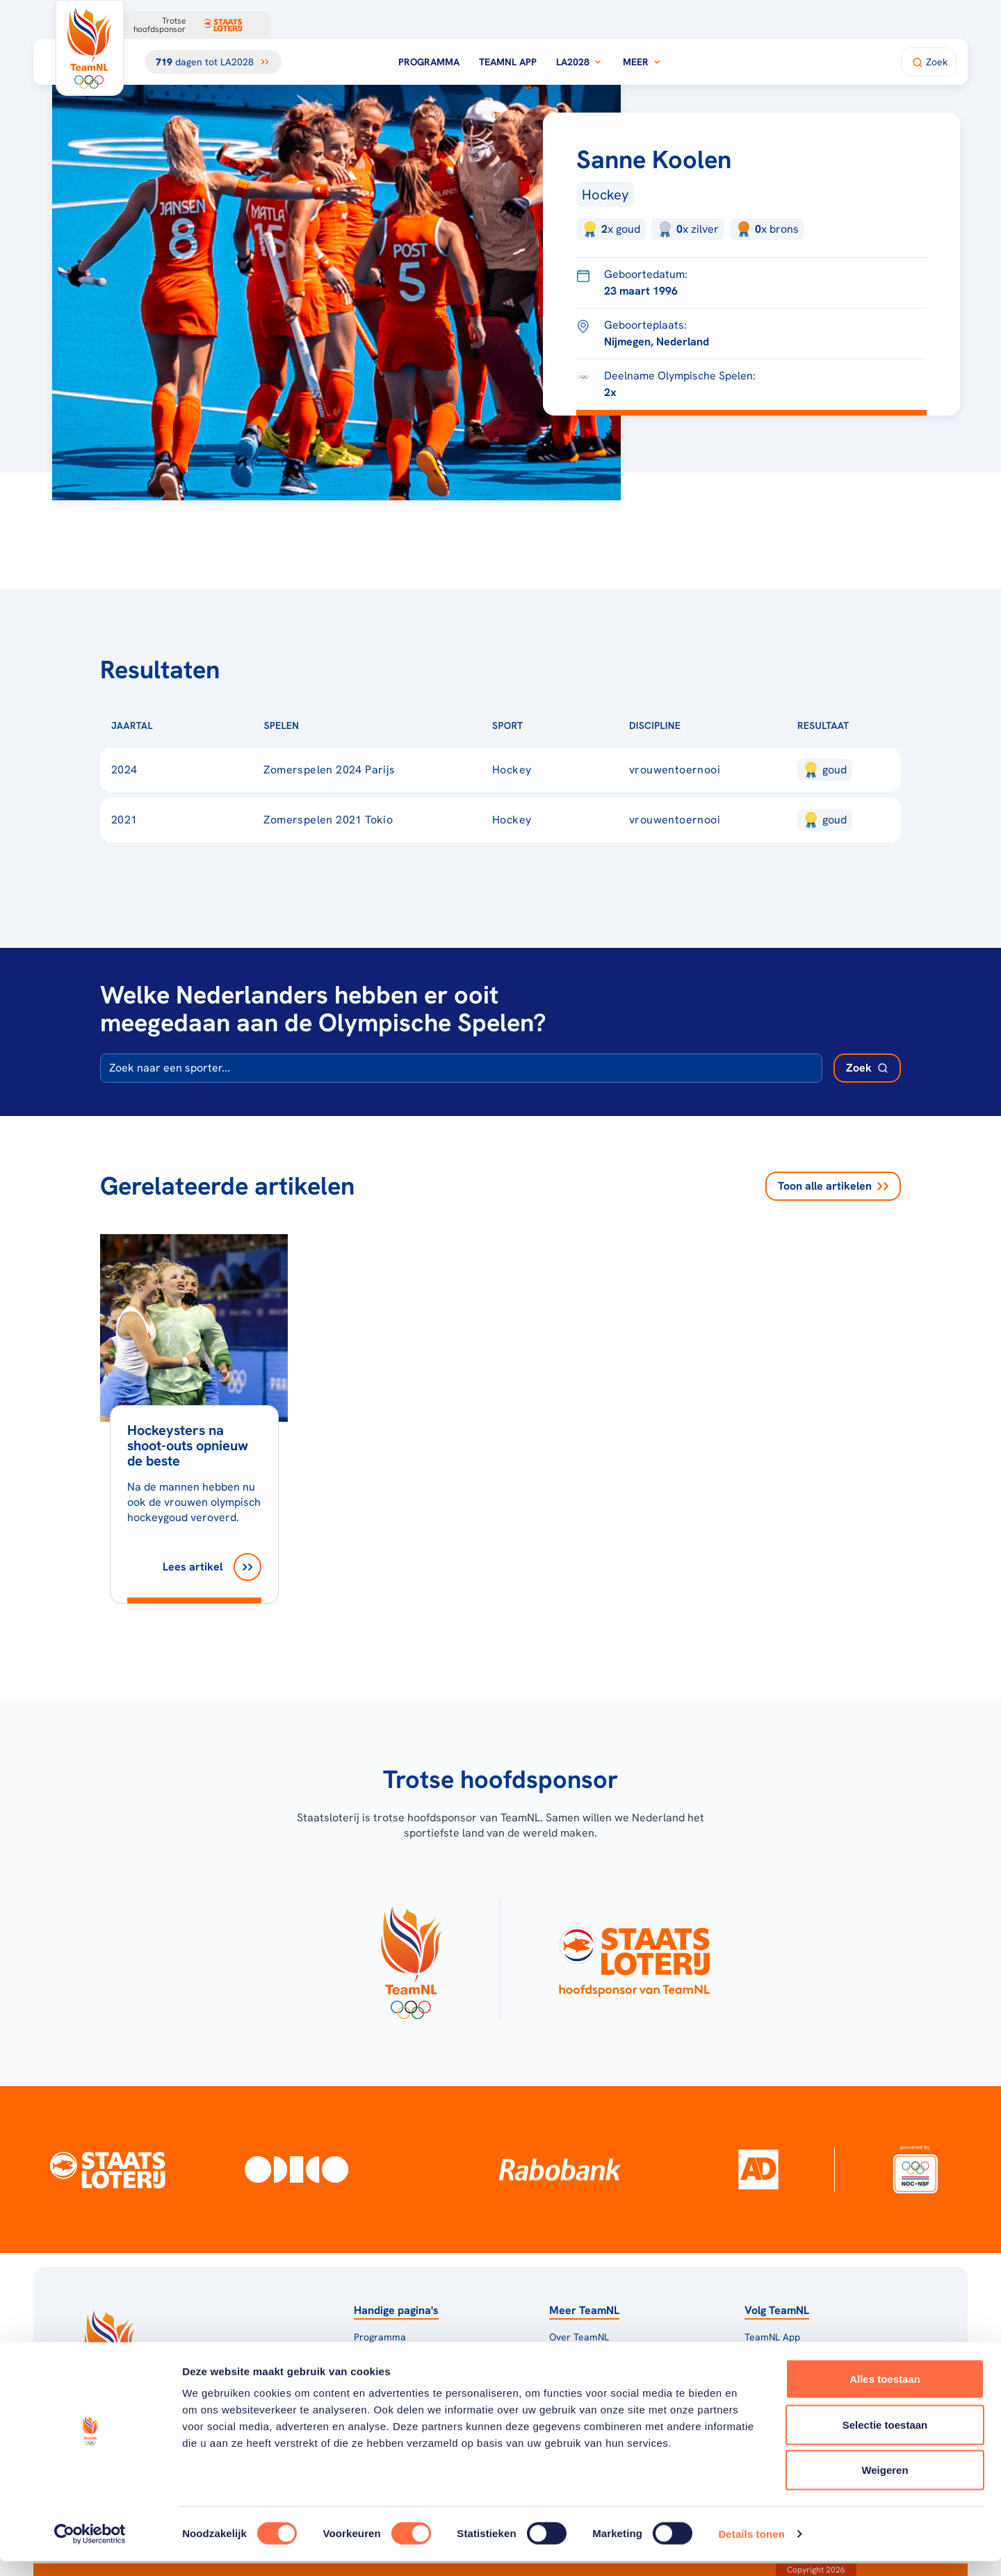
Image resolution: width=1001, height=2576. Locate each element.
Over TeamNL (579, 2337)
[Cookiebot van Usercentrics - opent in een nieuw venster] (90, 2548)
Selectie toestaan (885, 2439)
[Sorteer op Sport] (545, 725)
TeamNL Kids (577, 2355)
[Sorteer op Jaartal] (175, 725)
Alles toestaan (884, 2393)
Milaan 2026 (381, 2355)
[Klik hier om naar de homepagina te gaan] (89, 48)
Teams (759, 2355)
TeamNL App (508, 62)
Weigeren (884, 2485)
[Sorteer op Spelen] (321, 725)
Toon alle (833, 1186)
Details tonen (751, 2548)
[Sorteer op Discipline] (702, 725)
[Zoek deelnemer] (867, 1068)
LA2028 (579, 62)
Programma (428, 62)
